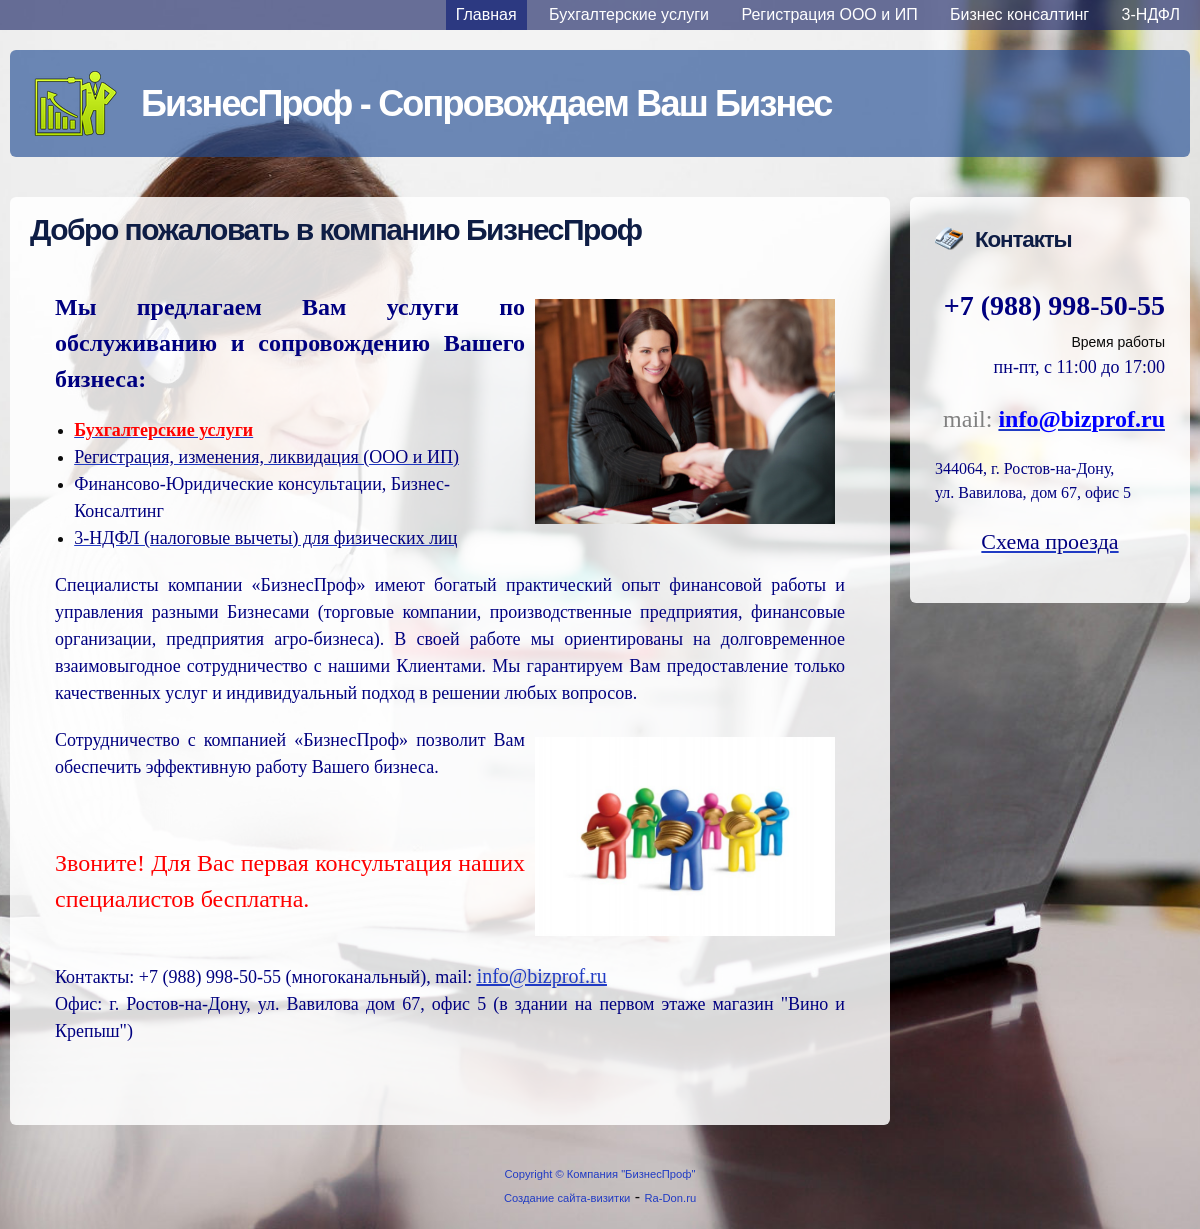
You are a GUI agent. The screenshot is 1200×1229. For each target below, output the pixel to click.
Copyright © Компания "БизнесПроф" (600, 1174)
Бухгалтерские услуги (629, 14)
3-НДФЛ (1151, 14)
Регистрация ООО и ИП (830, 14)
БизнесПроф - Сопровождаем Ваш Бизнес (486, 103)
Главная (486, 14)
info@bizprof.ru (542, 976)
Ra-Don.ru (671, 1198)
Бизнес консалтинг (1019, 14)
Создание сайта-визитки (567, 1198)
